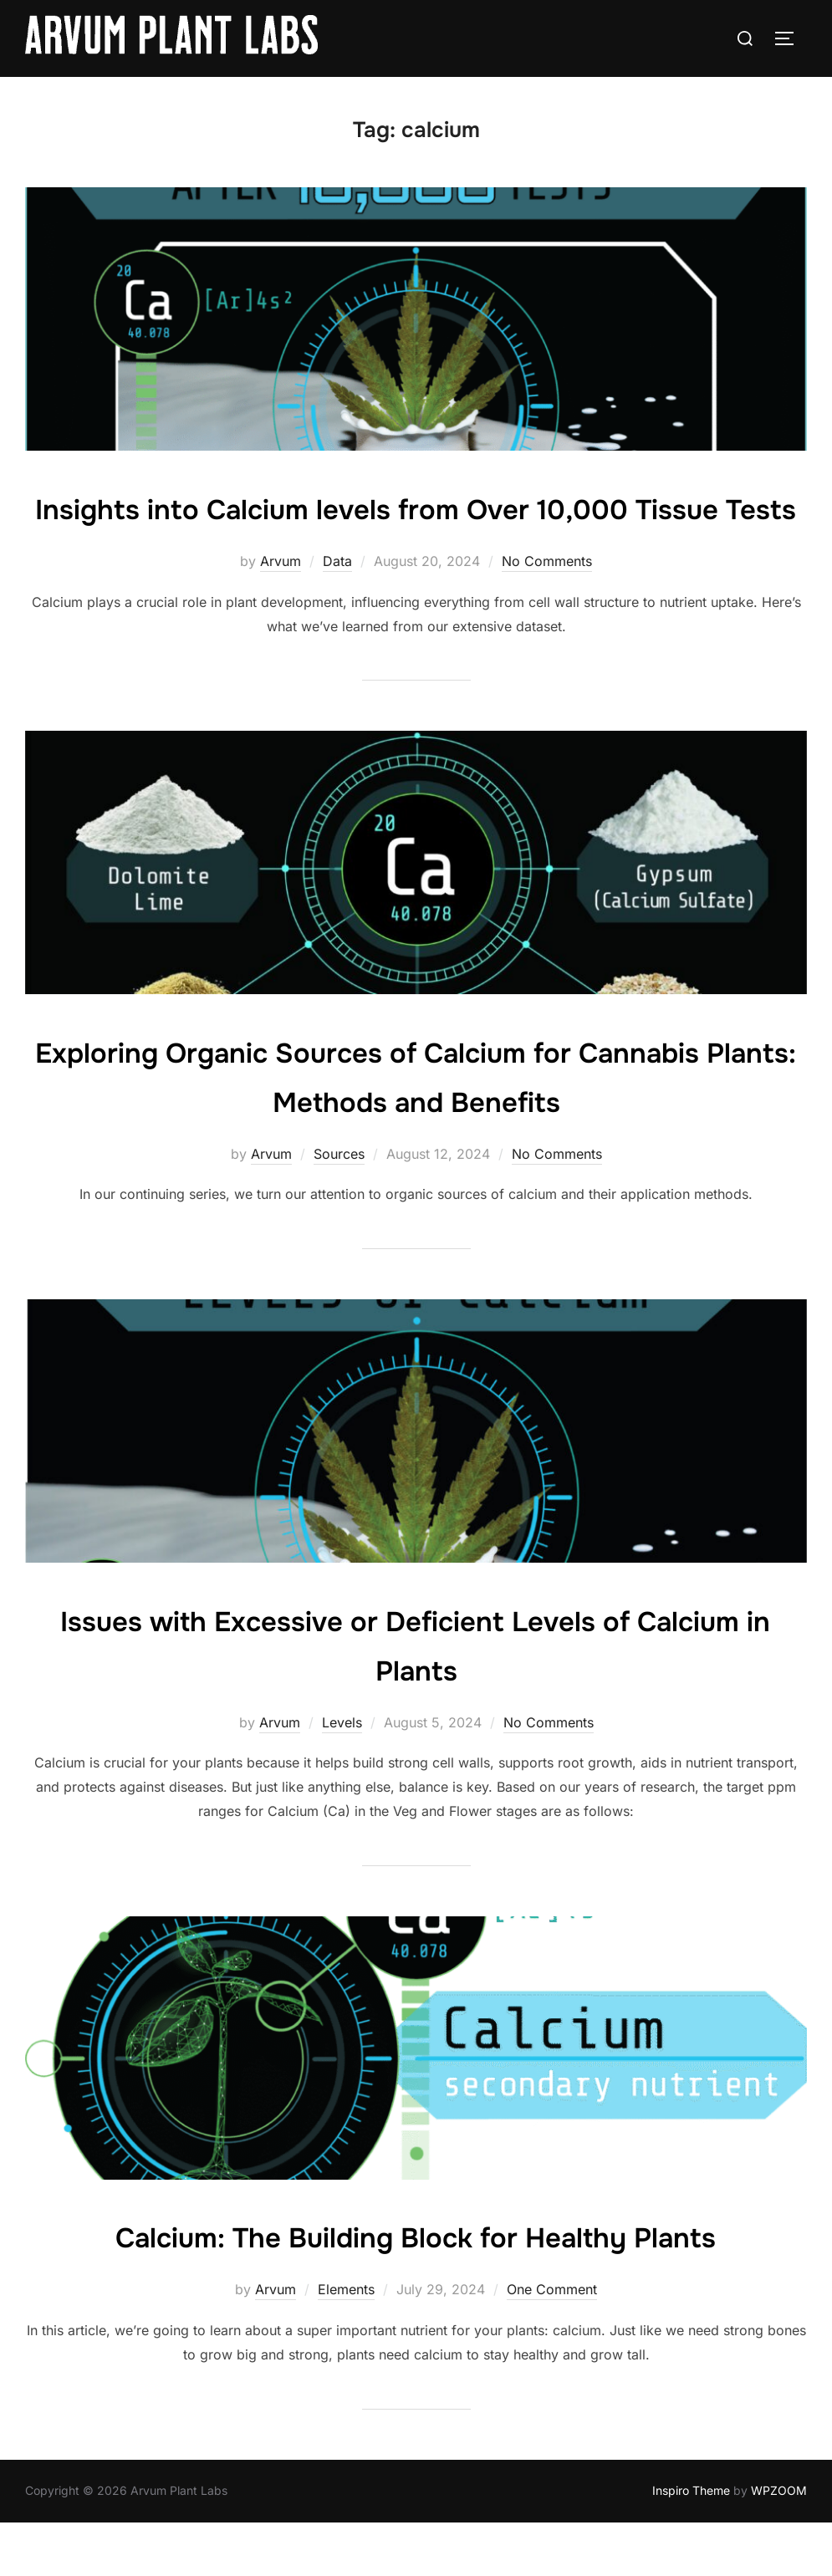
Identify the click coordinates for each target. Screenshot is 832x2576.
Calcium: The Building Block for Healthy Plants (415, 2290)
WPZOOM (779, 2544)
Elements (346, 2343)
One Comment (552, 2343)
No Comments (547, 614)
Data (337, 614)
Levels (342, 1775)
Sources (339, 1207)
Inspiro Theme (691, 2544)
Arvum (280, 614)
